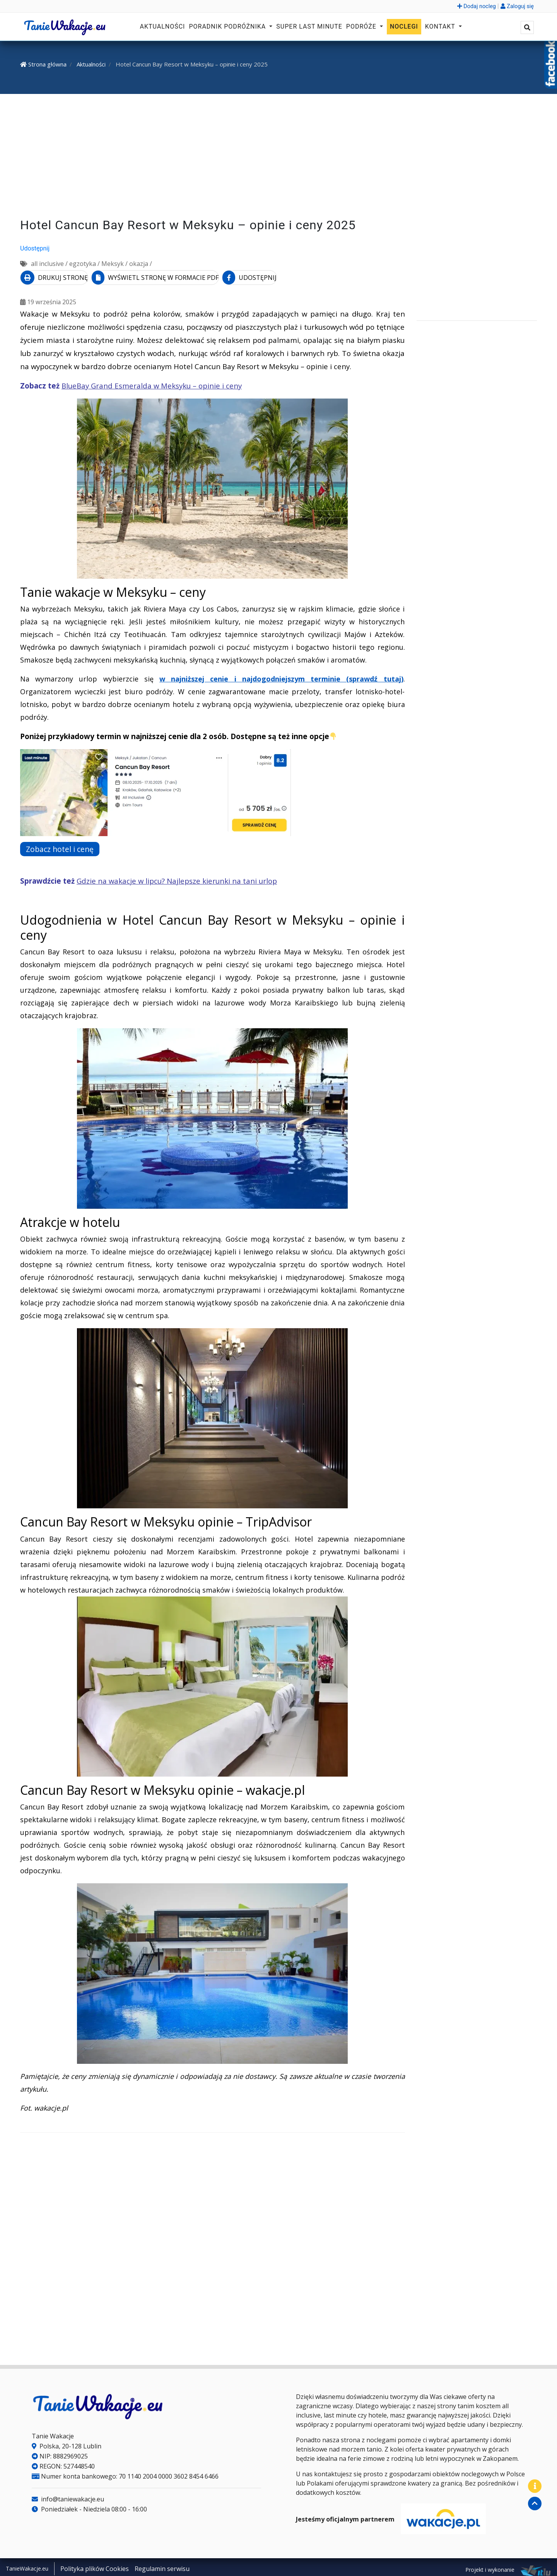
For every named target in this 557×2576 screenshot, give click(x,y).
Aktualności (162, 26)
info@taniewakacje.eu (68, 2496)
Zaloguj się (517, 6)
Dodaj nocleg (476, 6)
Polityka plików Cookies (94, 2565)
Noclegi (404, 26)
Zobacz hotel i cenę (65, 846)
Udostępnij (35, 248)
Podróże (362, 26)
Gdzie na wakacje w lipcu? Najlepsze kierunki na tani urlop (177, 878)
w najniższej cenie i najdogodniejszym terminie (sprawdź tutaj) (281, 676)
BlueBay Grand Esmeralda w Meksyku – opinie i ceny (152, 383)
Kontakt (441, 26)
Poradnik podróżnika (228, 26)
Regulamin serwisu (162, 2565)
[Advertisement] (278, 157)
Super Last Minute (309, 26)
